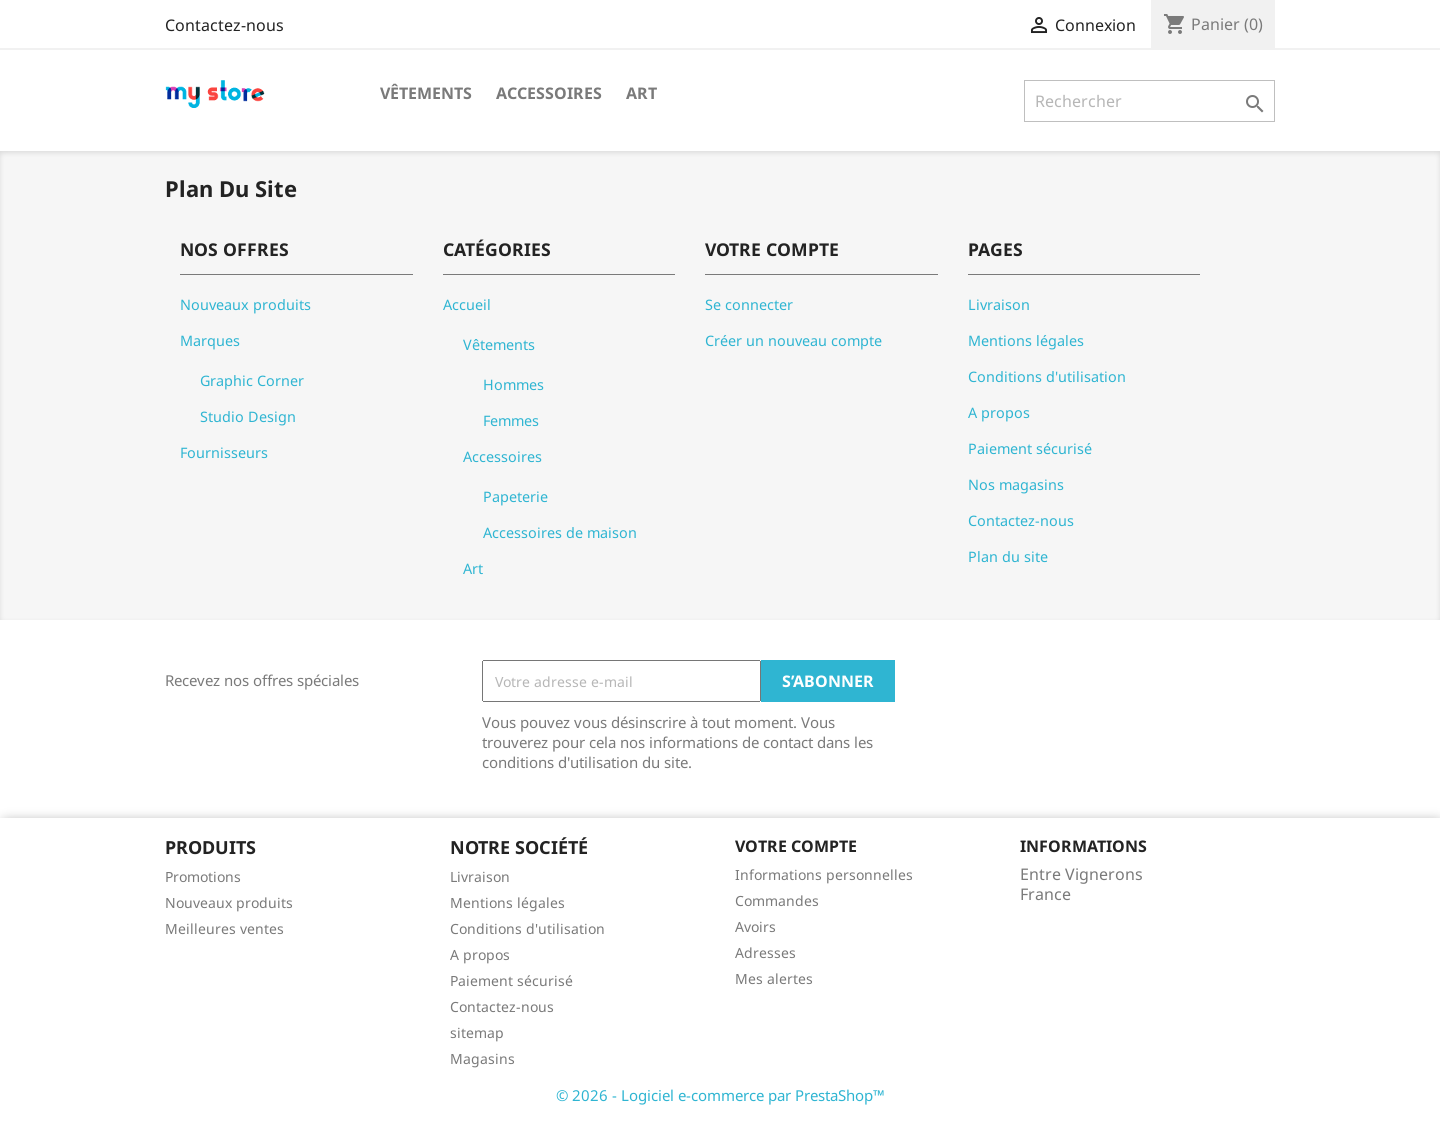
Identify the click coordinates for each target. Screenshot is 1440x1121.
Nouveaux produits (245, 304)
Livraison (999, 304)
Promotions (203, 876)
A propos (999, 412)
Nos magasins (1016, 484)
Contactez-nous (224, 25)
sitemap (477, 1032)
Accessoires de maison (560, 532)
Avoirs (755, 926)
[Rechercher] (1149, 101)
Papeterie (515, 496)
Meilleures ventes (224, 928)
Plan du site (1008, 556)
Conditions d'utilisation (1047, 376)
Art (641, 93)
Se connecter (749, 304)
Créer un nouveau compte (793, 340)
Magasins (482, 1058)
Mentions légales (1026, 340)
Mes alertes (774, 978)
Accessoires (549, 93)
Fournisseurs (224, 452)
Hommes (513, 384)
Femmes (511, 420)
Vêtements (426, 93)
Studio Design (248, 416)
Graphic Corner (252, 380)
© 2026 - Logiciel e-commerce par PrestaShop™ (720, 1095)
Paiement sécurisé (1030, 448)
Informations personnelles (824, 874)
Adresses (765, 952)
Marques (210, 340)
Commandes (777, 900)
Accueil (467, 304)
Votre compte (796, 846)
